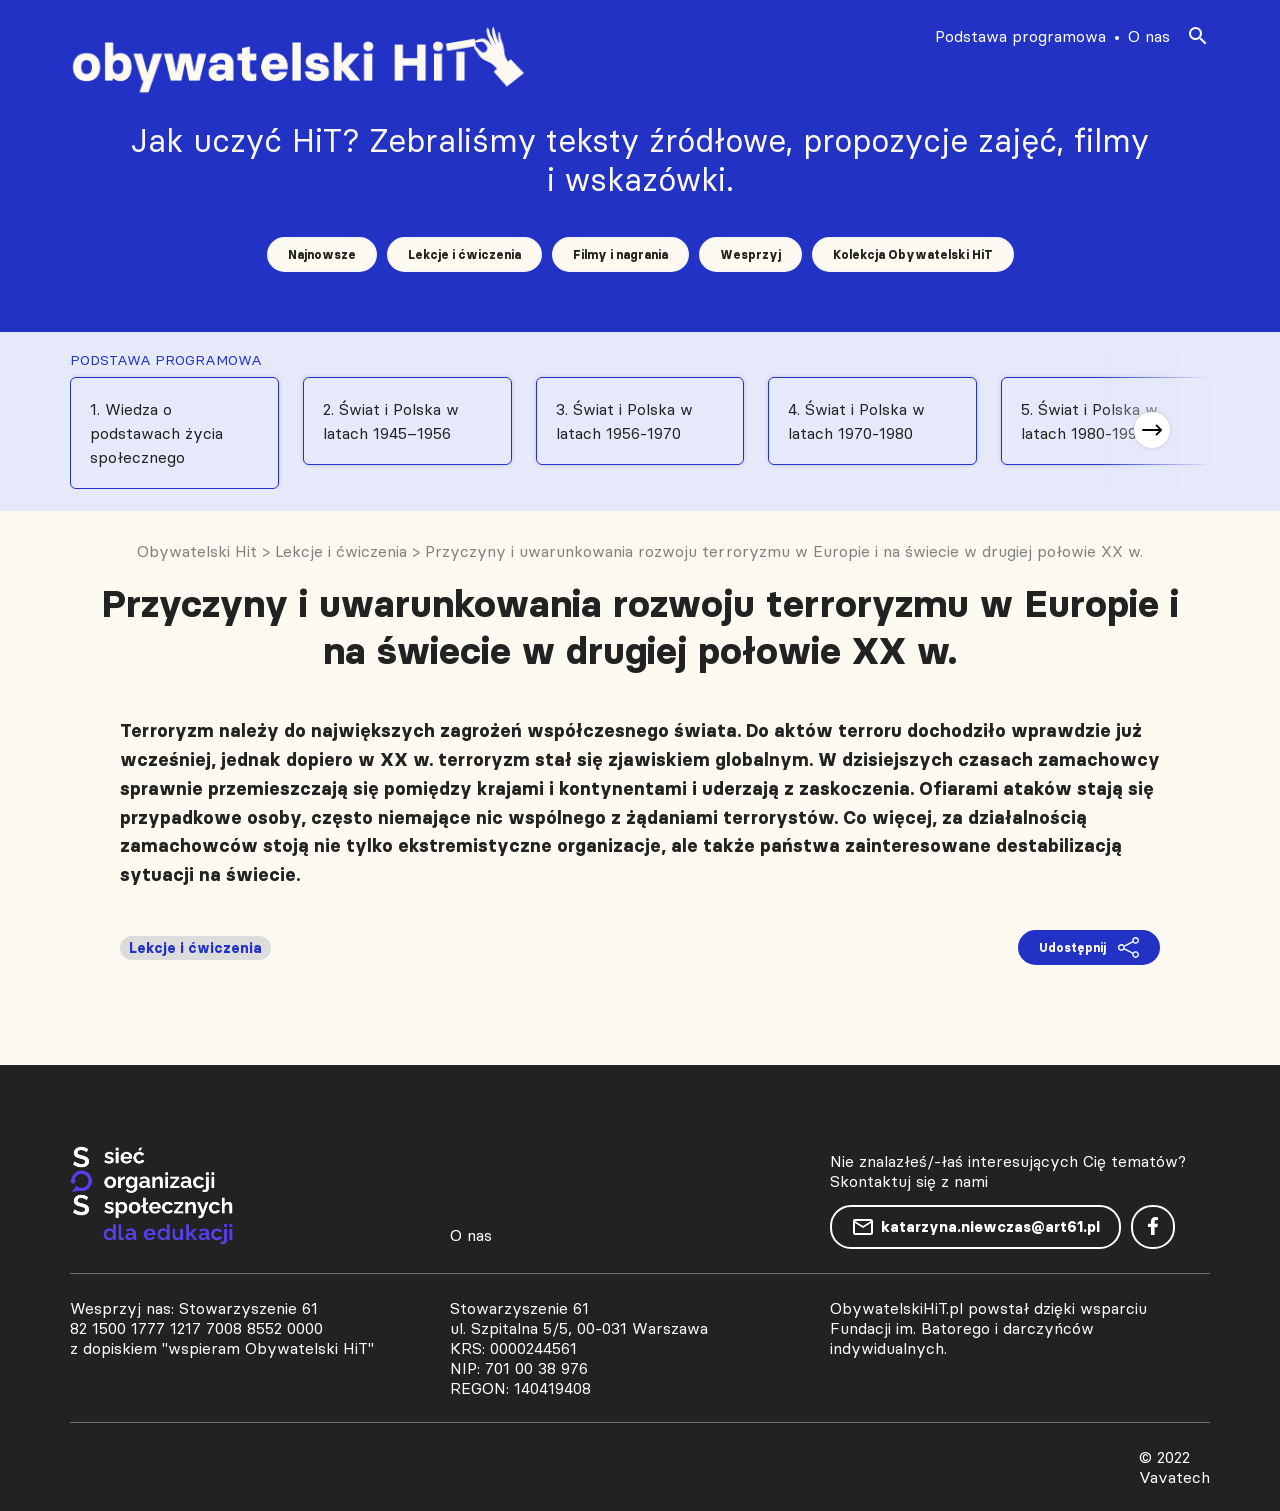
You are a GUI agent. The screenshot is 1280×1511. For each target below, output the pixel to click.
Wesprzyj (750, 254)
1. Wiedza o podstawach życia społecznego (156, 433)
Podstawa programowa (1020, 36)
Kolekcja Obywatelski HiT (913, 254)
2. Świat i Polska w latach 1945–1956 (391, 421)
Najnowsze (322, 254)
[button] (1152, 430)
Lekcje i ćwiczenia (464, 254)
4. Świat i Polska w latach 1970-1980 (856, 421)
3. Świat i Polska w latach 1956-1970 (624, 421)
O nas (1149, 36)
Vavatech (1174, 1477)
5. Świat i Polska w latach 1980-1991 (1089, 421)
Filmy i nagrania (620, 254)
